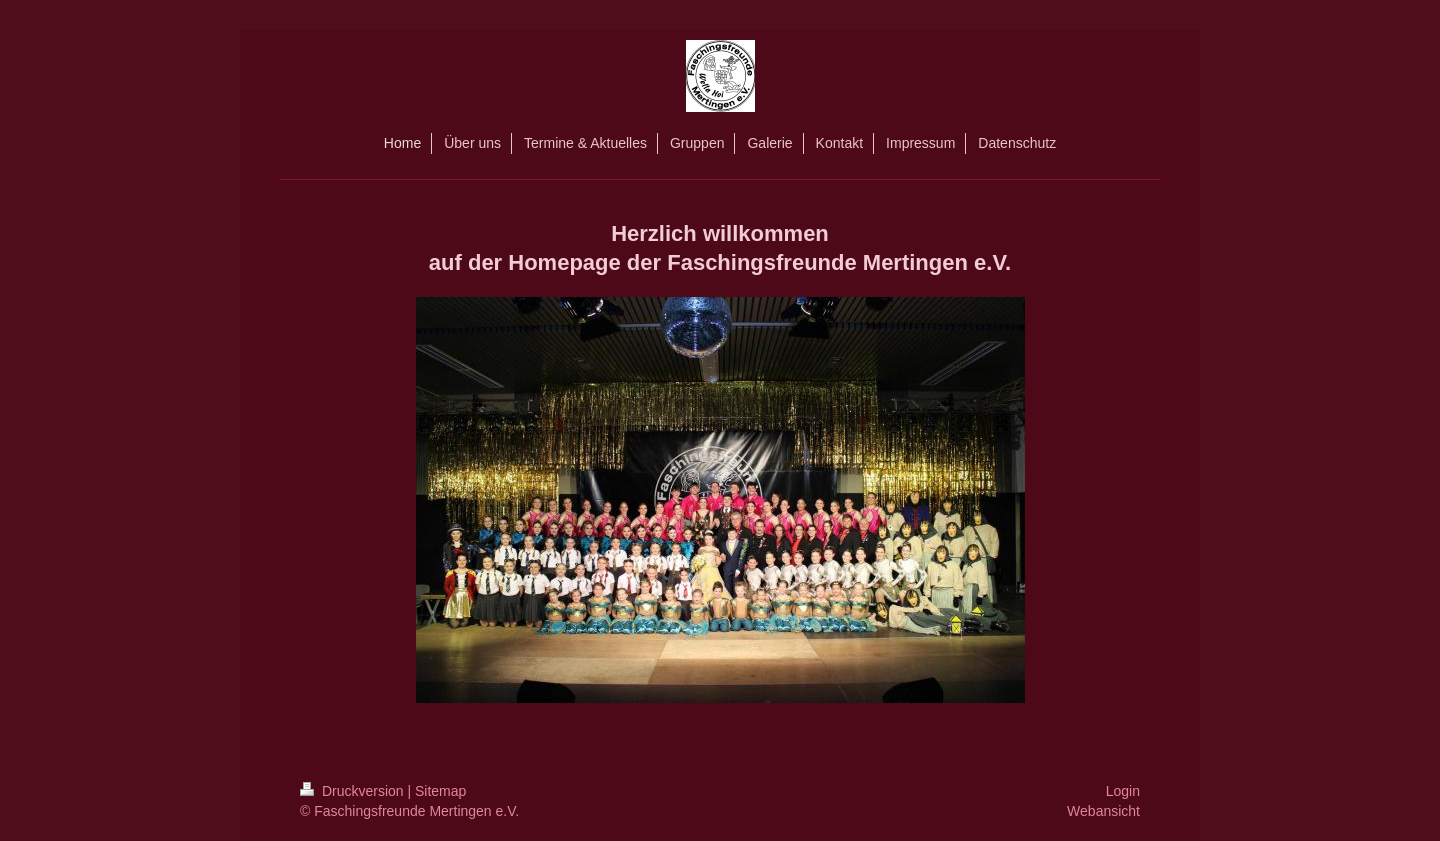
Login (1123, 791)
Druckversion (353, 791)
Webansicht (1103, 811)
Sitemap (440, 791)
